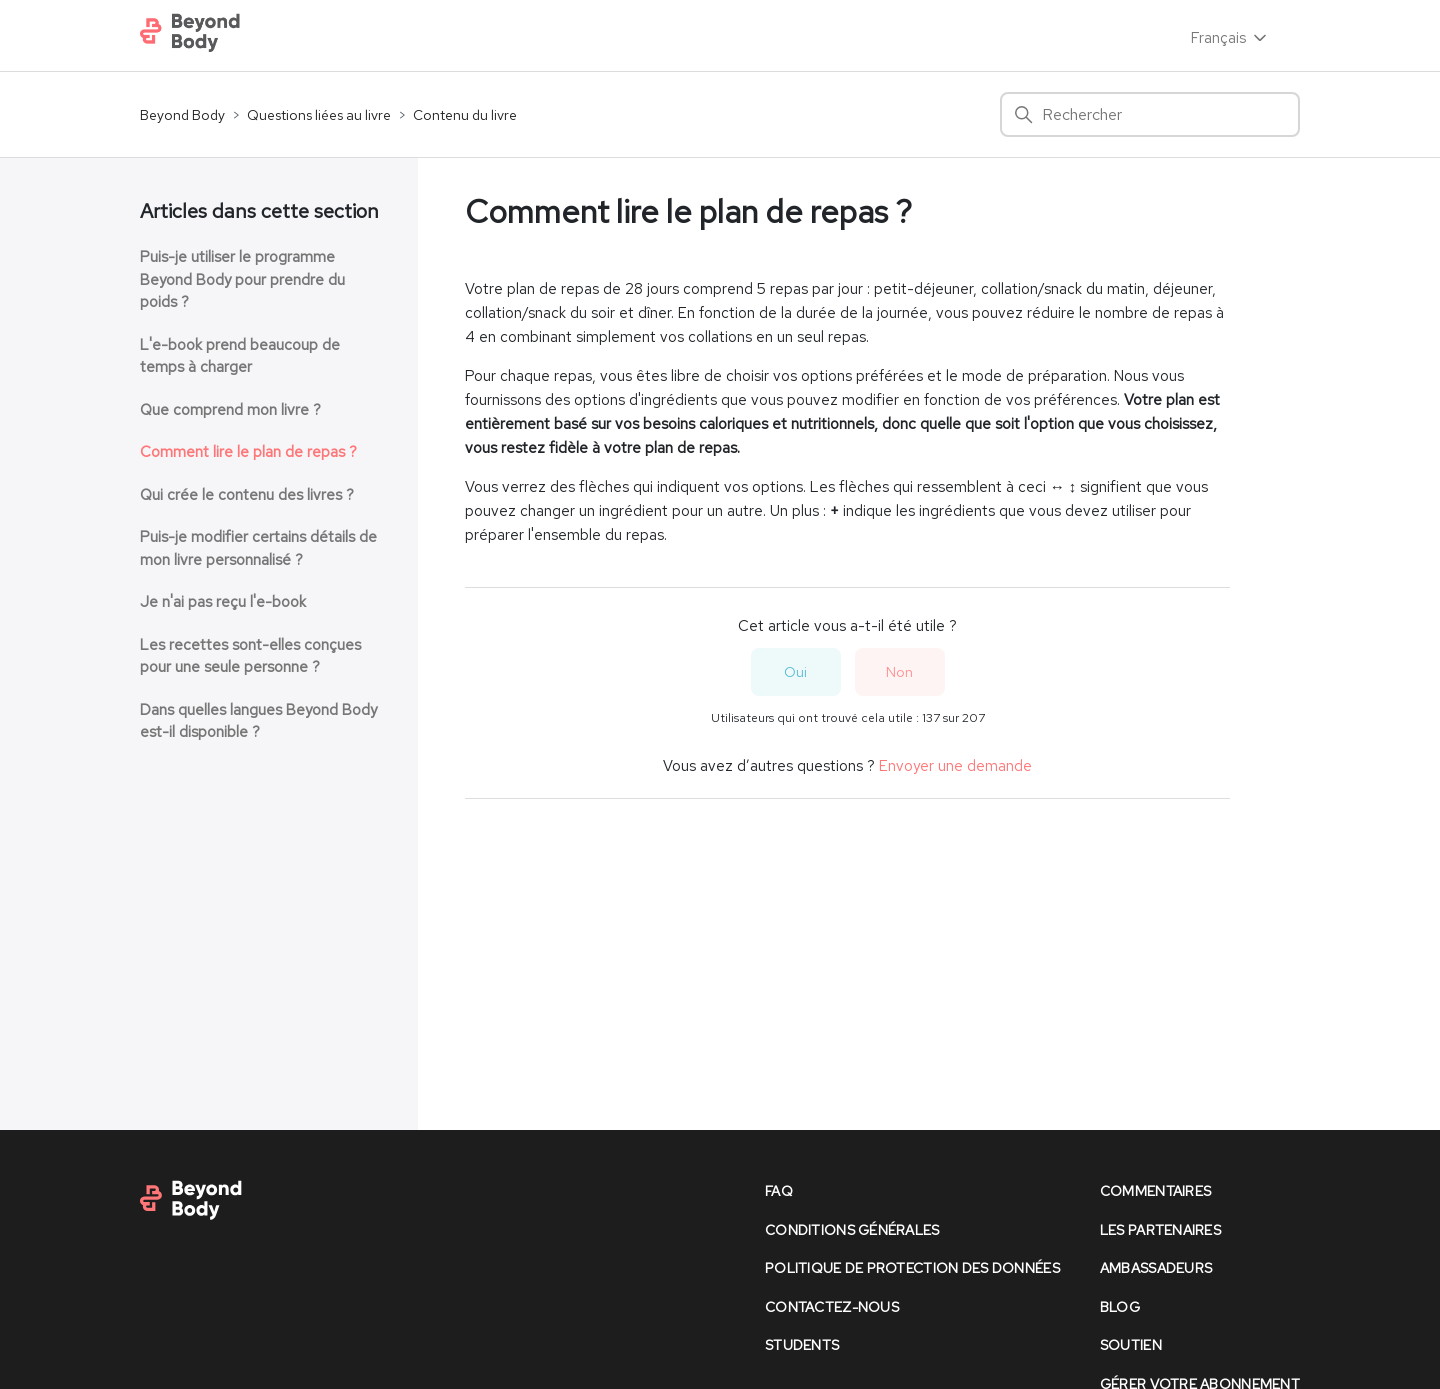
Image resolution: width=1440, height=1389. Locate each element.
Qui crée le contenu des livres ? (247, 495)
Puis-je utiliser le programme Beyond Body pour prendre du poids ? (242, 279)
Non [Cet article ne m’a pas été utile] (899, 672)
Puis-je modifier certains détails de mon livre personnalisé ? (258, 548)
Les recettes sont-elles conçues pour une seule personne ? (250, 656)
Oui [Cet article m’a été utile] (795, 672)
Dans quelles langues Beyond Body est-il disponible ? (258, 721)
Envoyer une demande (955, 766)
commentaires (1155, 1191)
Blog (1120, 1307)
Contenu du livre (465, 115)
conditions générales (852, 1230)
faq (779, 1191)
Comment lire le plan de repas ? (248, 452)
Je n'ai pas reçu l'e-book (223, 602)
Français (1230, 38)
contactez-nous (832, 1307)
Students (802, 1345)
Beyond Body (182, 115)
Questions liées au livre (319, 115)
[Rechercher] (1150, 114)
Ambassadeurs (1156, 1268)
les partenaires (1160, 1230)
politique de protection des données (912, 1268)
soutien (1131, 1345)
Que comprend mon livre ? (230, 410)
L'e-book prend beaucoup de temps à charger (240, 356)
